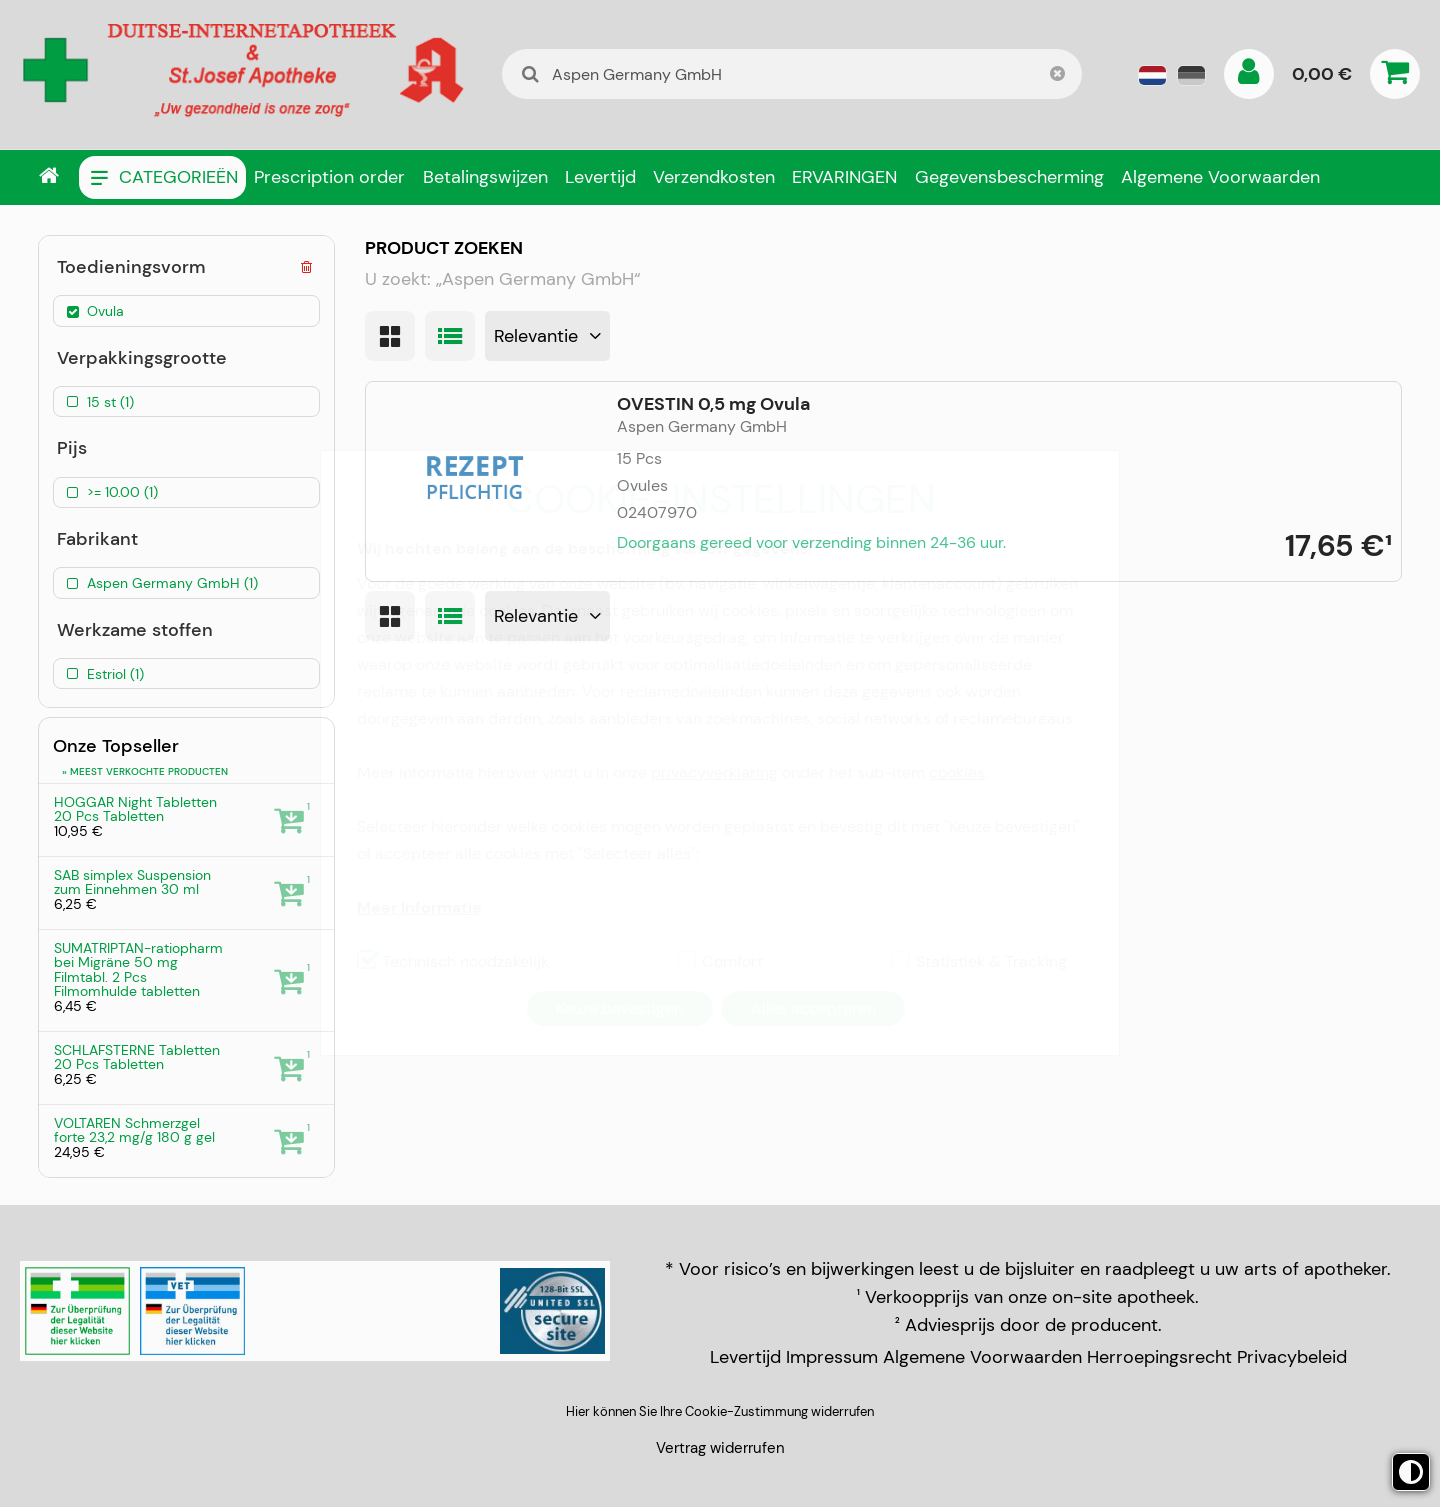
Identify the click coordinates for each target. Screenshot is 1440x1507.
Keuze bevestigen (619, 1008)
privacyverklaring (714, 772)
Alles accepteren (813, 1008)
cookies (957, 772)
